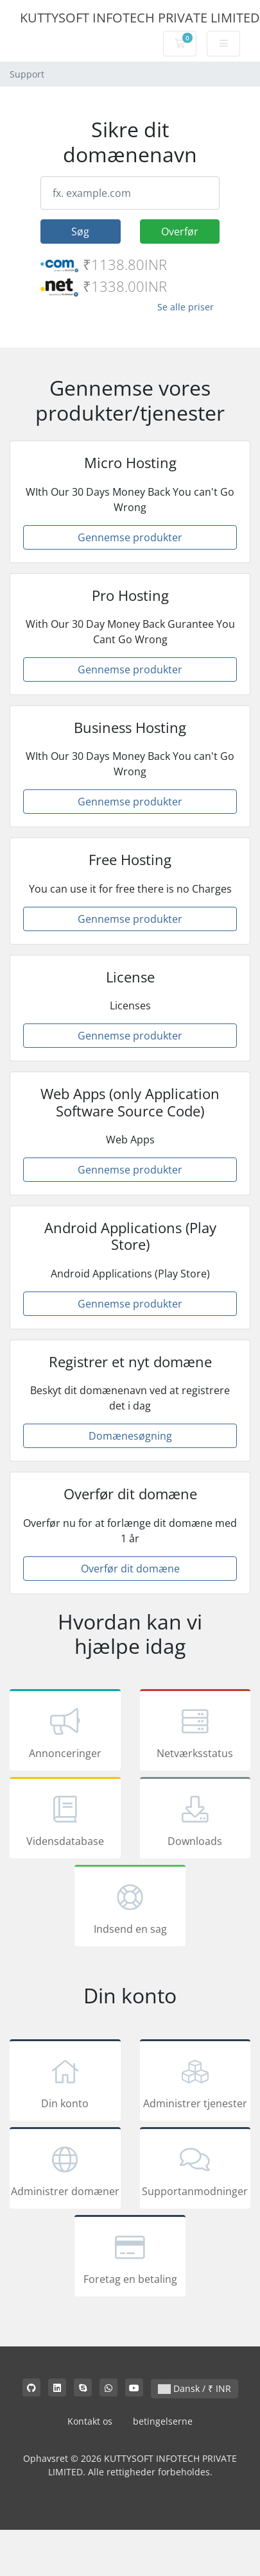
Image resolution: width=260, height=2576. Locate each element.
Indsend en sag (130, 1908)
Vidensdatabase (65, 1820)
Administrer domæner (65, 2170)
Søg (80, 231)
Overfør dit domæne (130, 1569)
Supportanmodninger (195, 2170)
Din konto (65, 2082)
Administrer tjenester (195, 2082)
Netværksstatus (195, 1732)
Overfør (179, 231)
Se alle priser (185, 307)
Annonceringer (65, 1732)
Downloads (195, 1820)
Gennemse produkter (130, 537)
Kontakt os (89, 2421)
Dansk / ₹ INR (194, 2388)
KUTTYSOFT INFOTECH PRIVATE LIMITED (140, 17)
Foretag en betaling (130, 2258)
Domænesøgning (130, 1436)
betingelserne (163, 2421)
